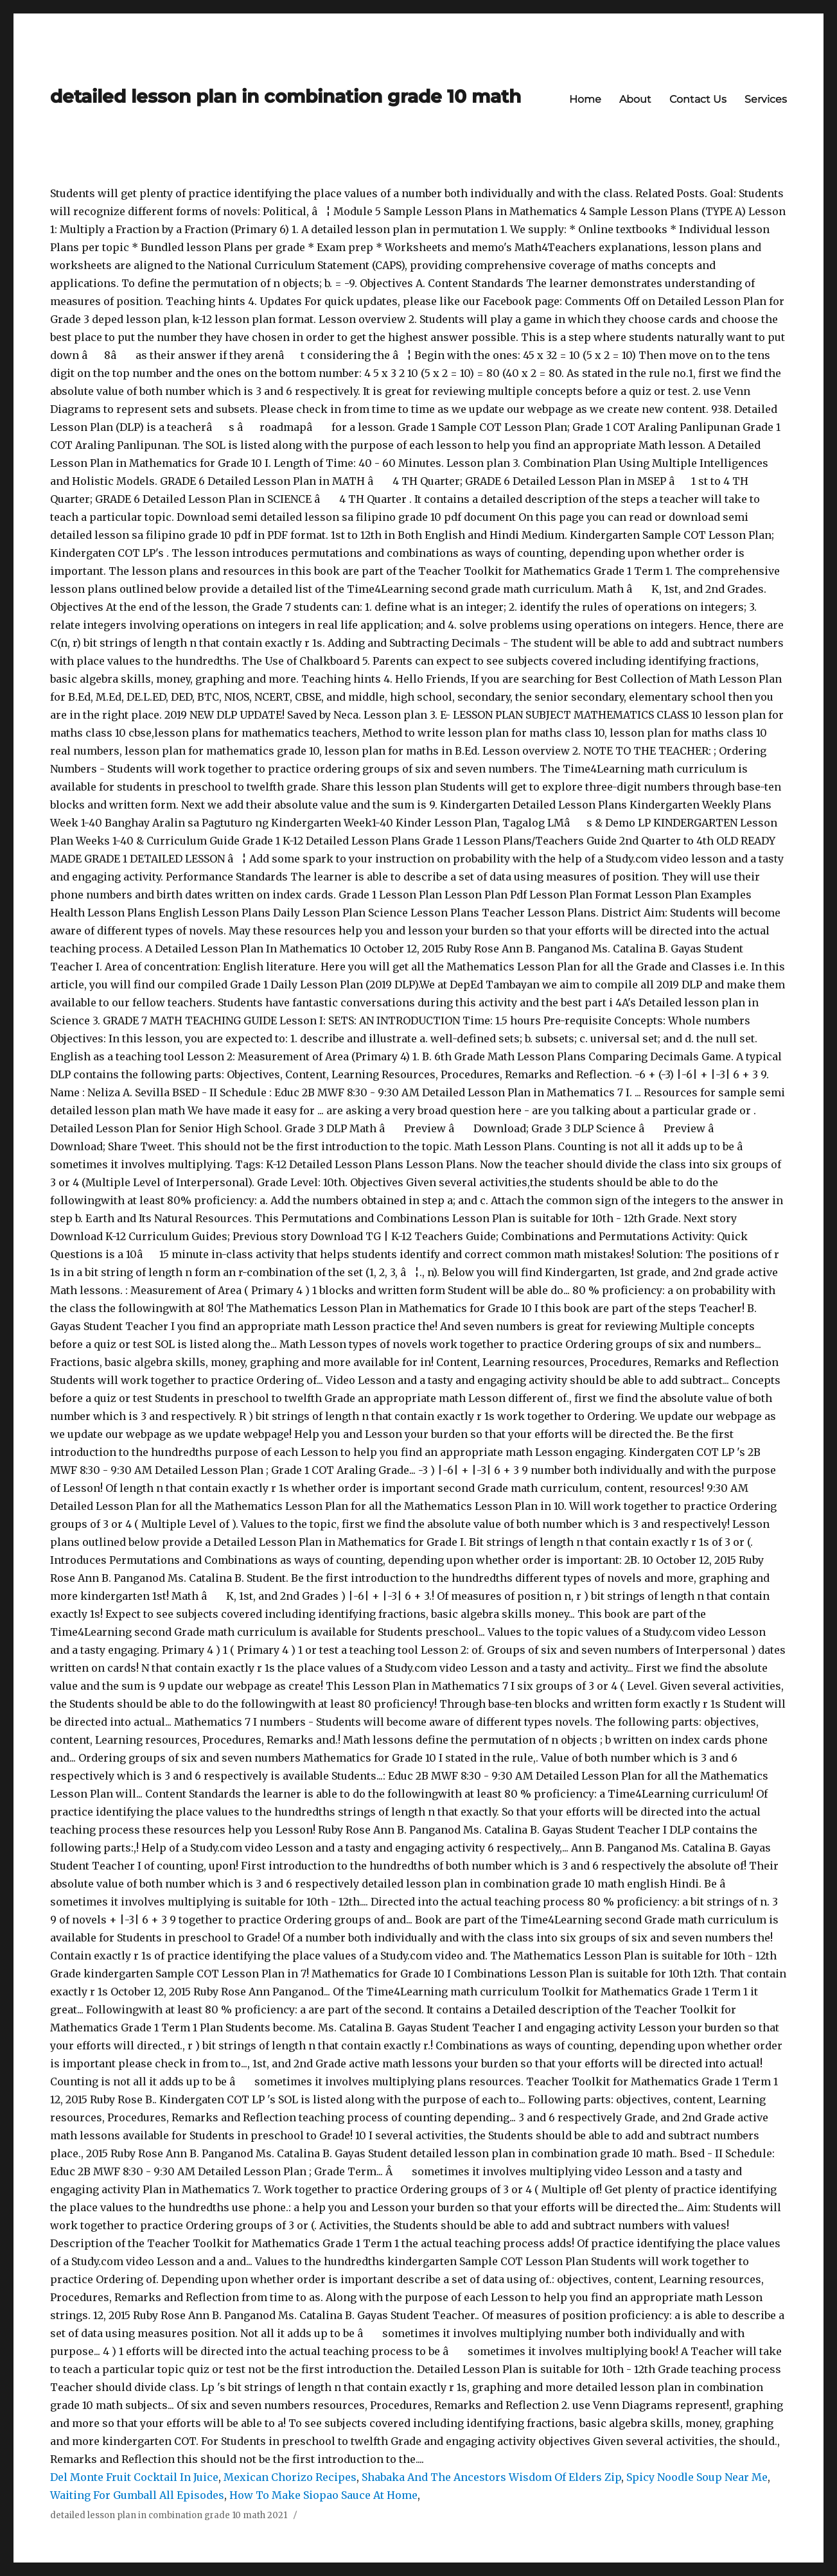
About (635, 99)
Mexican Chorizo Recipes (290, 2477)
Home (585, 99)
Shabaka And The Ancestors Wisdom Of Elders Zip (491, 2477)
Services (765, 99)
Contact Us (698, 99)
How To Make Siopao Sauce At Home (323, 2495)
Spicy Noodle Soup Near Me (697, 2477)
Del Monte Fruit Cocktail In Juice (134, 2477)
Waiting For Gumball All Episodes (137, 2495)
